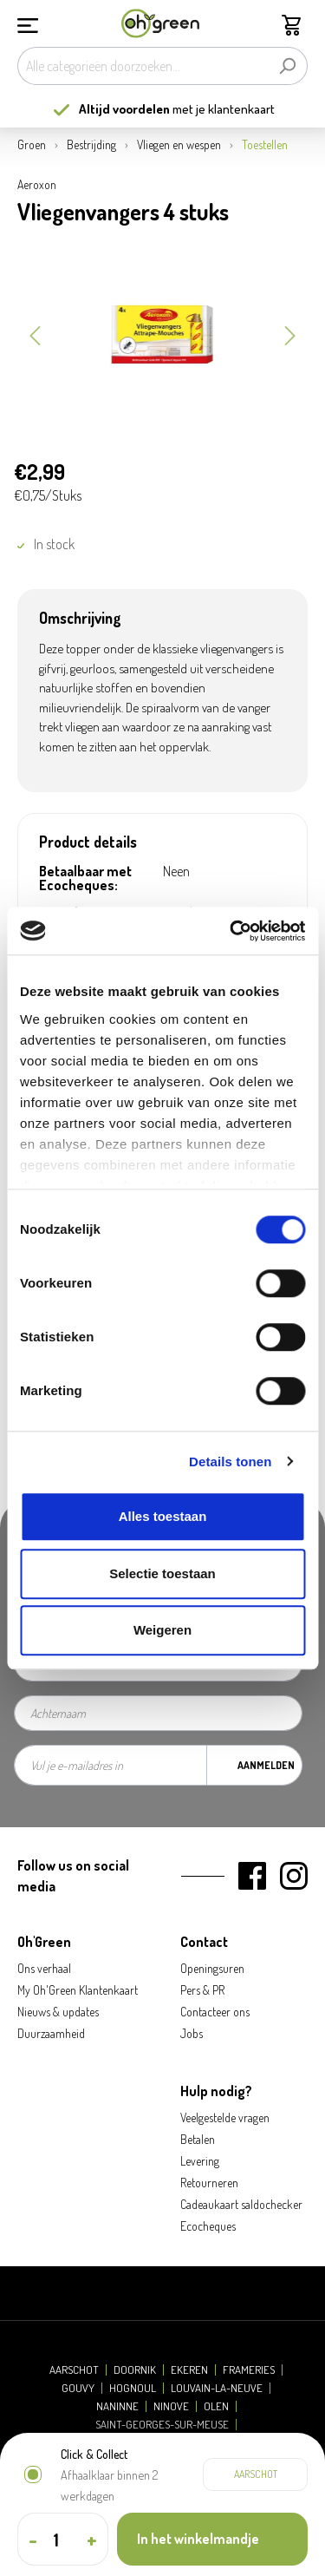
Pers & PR (202, 1990)
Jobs (191, 2033)
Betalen (197, 2139)
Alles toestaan (163, 1516)
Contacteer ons (215, 2011)
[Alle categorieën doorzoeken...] (142, 66)
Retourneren (209, 2182)
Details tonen (230, 1461)
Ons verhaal (44, 1968)
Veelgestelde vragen (225, 2117)
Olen (216, 2406)
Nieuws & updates (58, 2011)
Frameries (249, 2370)
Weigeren (162, 1629)
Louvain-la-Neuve (217, 2388)
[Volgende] (290, 334)
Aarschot (74, 2370)
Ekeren (189, 2370)
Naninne (117, 2406)
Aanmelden (266, 1765)
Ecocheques (208, 2226)
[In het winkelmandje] (212, 2539)
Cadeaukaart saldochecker (241, 2204)
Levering (199, 2160)
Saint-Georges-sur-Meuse (162, 2424)
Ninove (171, 2406)
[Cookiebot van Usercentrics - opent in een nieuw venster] (231, 931)
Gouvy (78, 2388)
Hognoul (132, 2388)
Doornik (135, 2370)
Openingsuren (212, 1968)
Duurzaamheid (51, 2033)
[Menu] (27, 23)
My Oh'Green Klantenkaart (77, 1990)
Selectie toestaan (162, 1573)
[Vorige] (34, 334)
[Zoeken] (287, 66)
